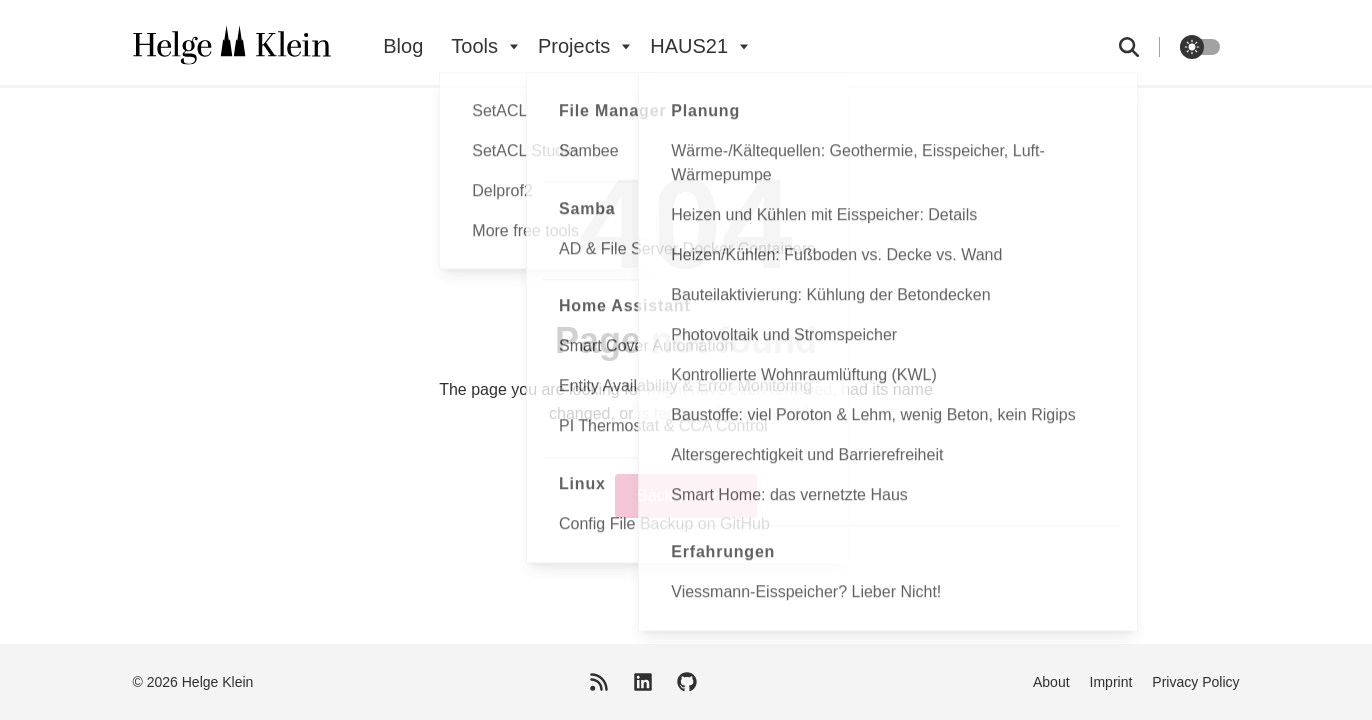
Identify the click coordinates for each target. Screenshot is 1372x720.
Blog (403, 46)
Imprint (1111, 682)
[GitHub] (687, 682)
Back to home (686, 495)
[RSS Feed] (599, 682)
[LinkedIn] (643, 682)
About (1051, 682)
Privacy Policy (1195, 682)
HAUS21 (689, 46)
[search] (1139, 47)
